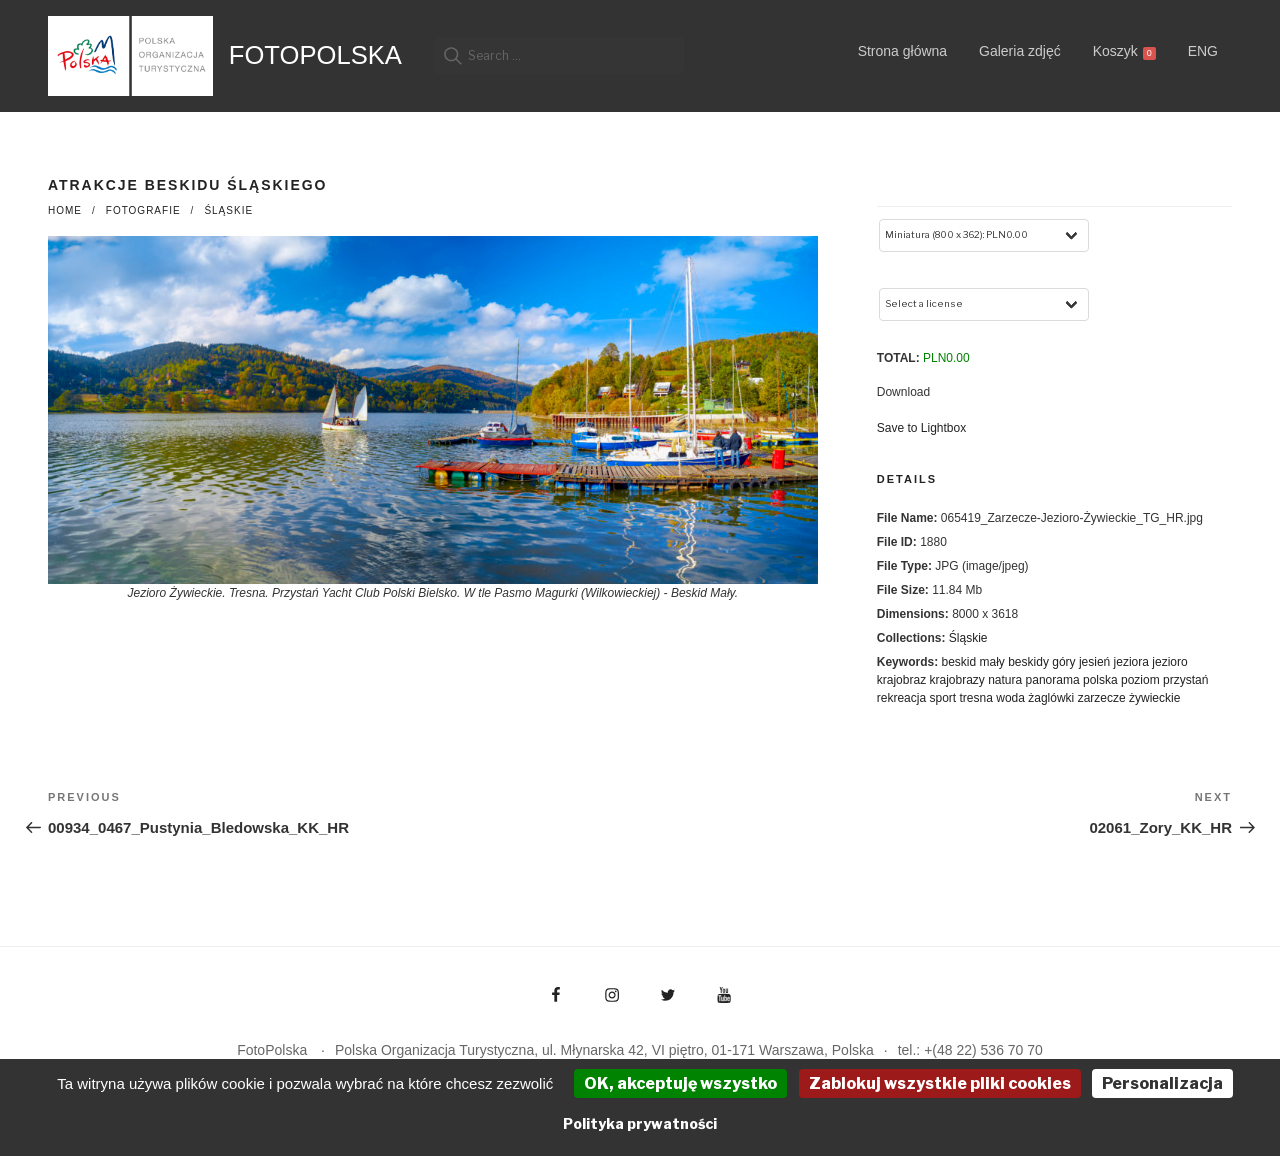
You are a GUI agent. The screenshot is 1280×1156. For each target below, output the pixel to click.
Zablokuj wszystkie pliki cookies (940, 1083)
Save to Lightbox (921, 428)
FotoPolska (315, 55)
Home (65, 210)
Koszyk (1124, 51)
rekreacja (901, 698)
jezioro (1169, 662)
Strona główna (903, 51)
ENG (1203, 51)
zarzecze (1102, 698)
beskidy (1028, 662)
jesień (1094, 662)
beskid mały (972, 662)
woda (1010, 698)
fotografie (143, 210)
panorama (1053, 680)
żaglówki (1051, 698)
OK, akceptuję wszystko (680, 1083)
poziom (1140, 680)
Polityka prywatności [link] (640, 1123)
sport (942, 698)
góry (1063, 662)
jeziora (1131, 662)
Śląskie (228, 210)
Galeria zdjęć (1020, 51)
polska (1100, 680)
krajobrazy (956, 680)
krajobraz (901, 680)
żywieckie (1154, 698)
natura (1005, 680)
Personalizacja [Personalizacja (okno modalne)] (1162, 1083)
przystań (1185, 680)
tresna (976, 698)
